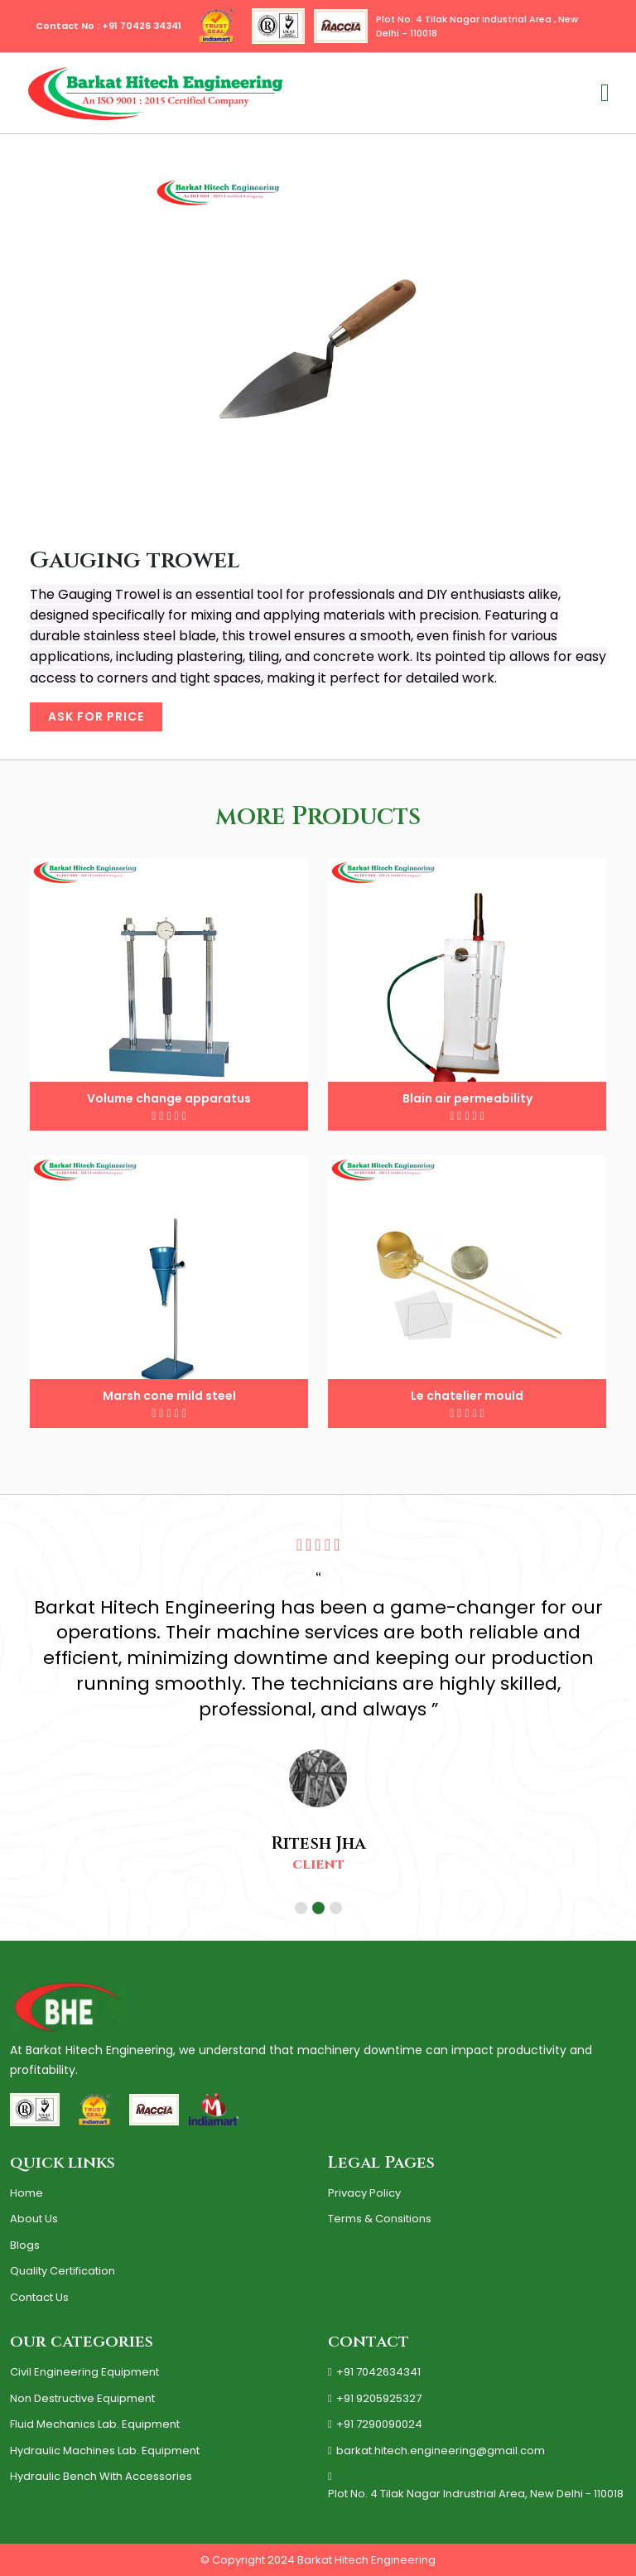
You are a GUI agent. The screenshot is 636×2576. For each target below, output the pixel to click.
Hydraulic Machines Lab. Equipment (105, 2450)
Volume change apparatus (169, 1098)
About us (34, 2218)
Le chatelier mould (467, 1395)
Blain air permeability (467, 1098)
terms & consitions (379, 2218)
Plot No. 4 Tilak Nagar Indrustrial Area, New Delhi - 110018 (476, 2486)
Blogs (25, 2245)
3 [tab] (338, 1910)
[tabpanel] (318, 1705)
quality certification (62, 2271)
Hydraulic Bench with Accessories (101, 2476)
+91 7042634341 (374, 2372)
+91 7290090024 (375, 2424)
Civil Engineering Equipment (84, 2372)
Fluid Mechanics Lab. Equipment (95, 2424)
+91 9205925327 (375, 2398)
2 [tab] (320, 1910)
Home (26, 2193)
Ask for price (96, 716)
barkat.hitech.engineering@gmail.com (436, 2451)
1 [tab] (303, 1910)
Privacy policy (364, 2193)
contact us (39, 2297)
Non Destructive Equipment (82, 2398)
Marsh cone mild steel (169, 1395)
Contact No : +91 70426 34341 (108, 25)
